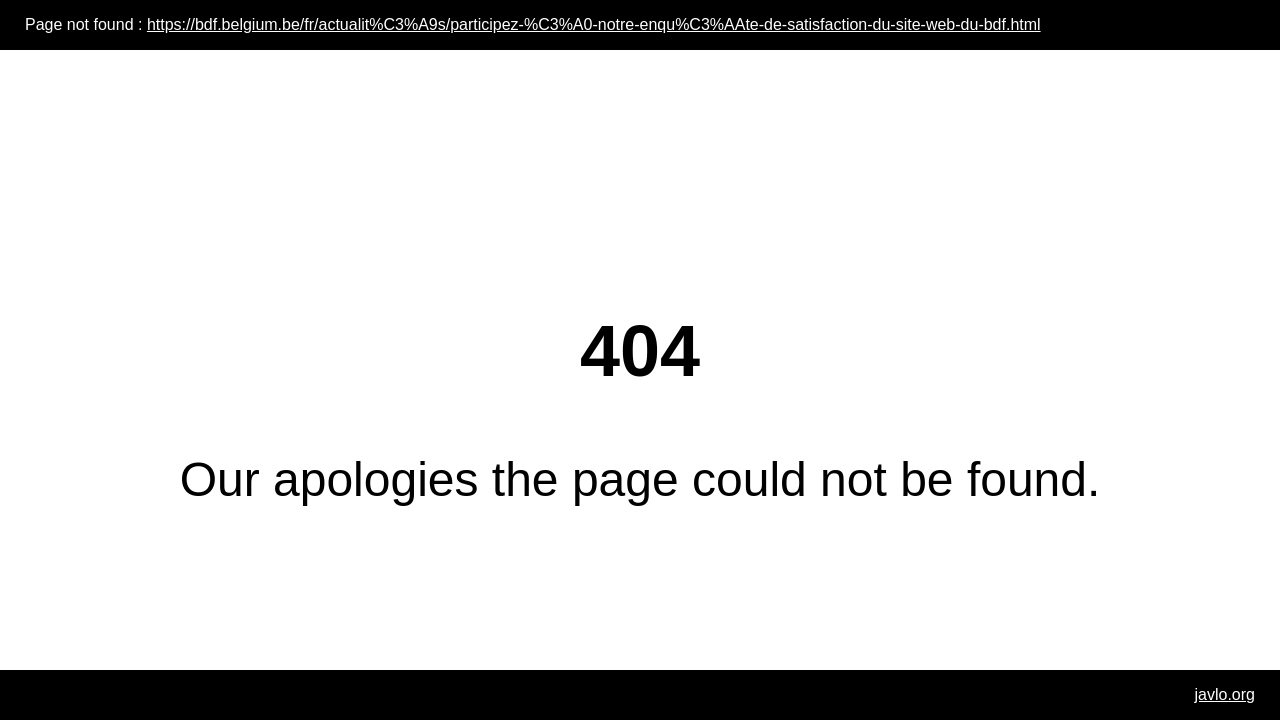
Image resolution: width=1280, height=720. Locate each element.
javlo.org (1225, 694)
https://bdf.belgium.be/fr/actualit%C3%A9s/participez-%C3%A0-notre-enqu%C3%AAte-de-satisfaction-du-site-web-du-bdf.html (594, 24)
